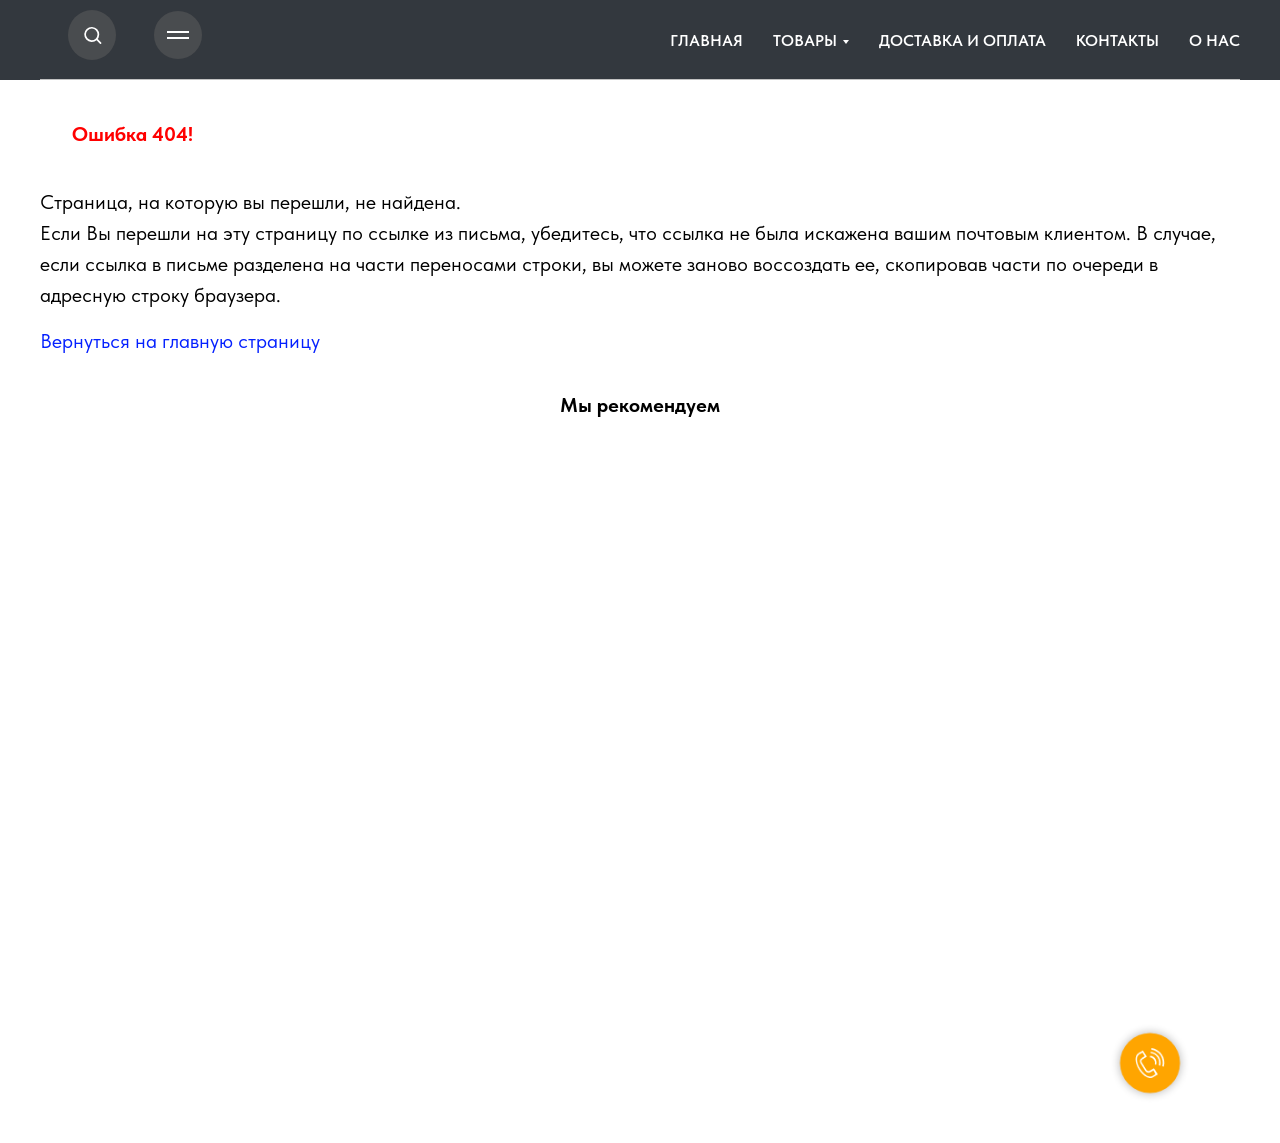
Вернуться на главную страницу (180, 341)
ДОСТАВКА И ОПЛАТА (962, 40)
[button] (92, 34)
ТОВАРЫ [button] (805, 40)
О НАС (1214, 40)
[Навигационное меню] (178, 35)
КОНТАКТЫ (1117, 40)
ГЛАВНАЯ (706, 40)
